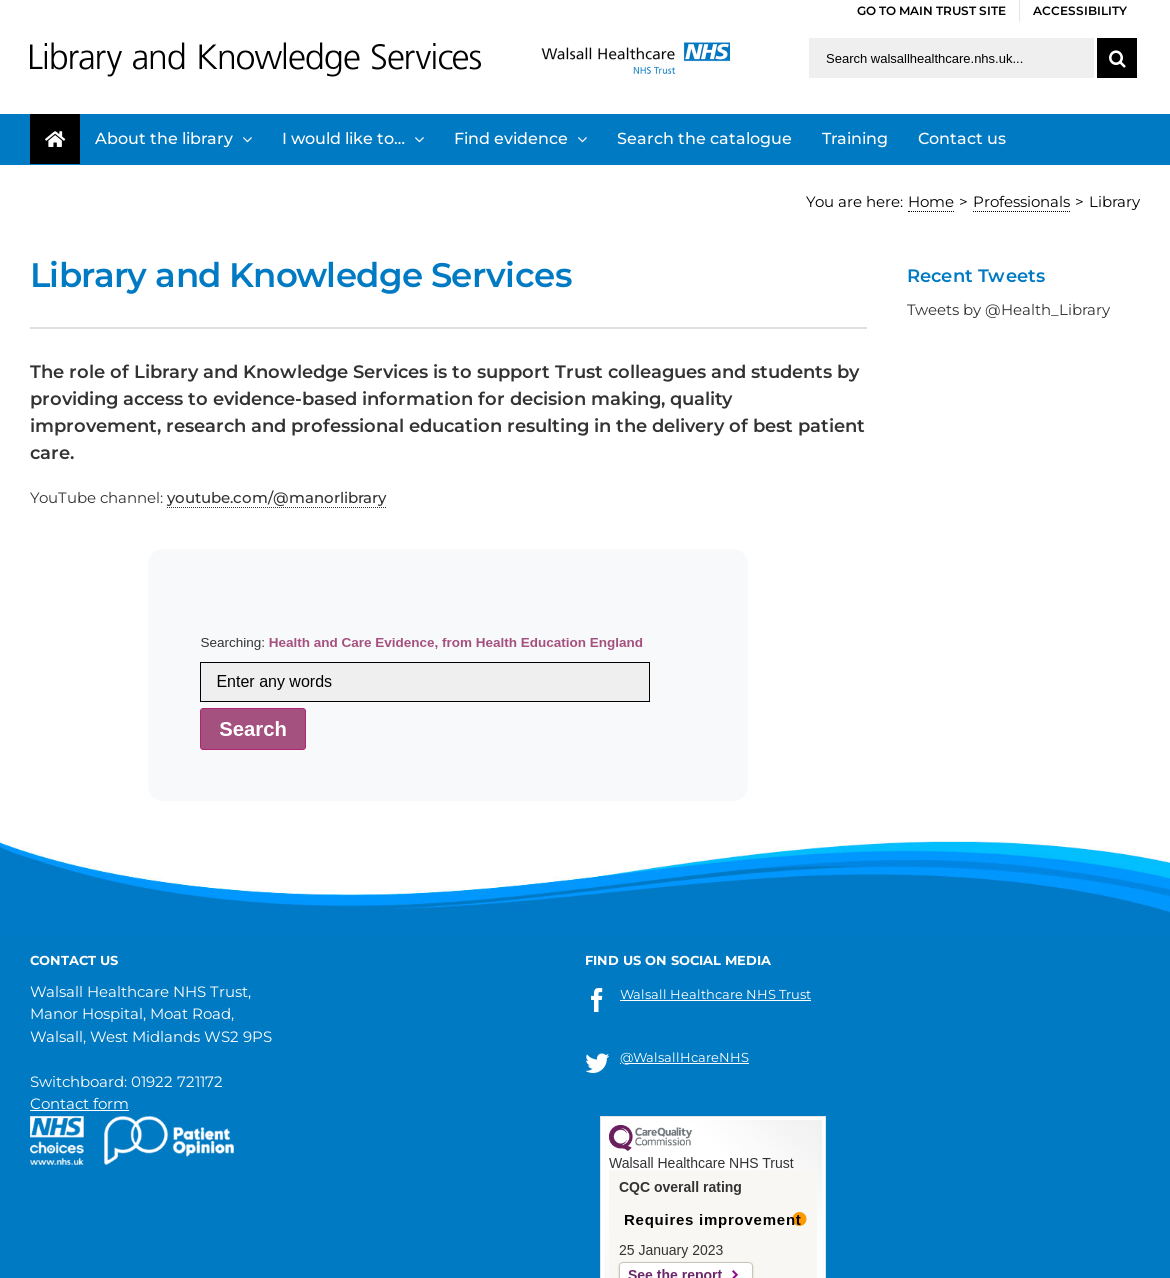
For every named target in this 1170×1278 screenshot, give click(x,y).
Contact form (79, 1103)
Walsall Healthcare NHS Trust (715, 994)
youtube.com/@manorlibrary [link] (276, 497)
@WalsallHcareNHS (684, 1057)
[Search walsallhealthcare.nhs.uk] (951, 58)
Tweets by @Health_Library (1008, 309)
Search (253, 729)
